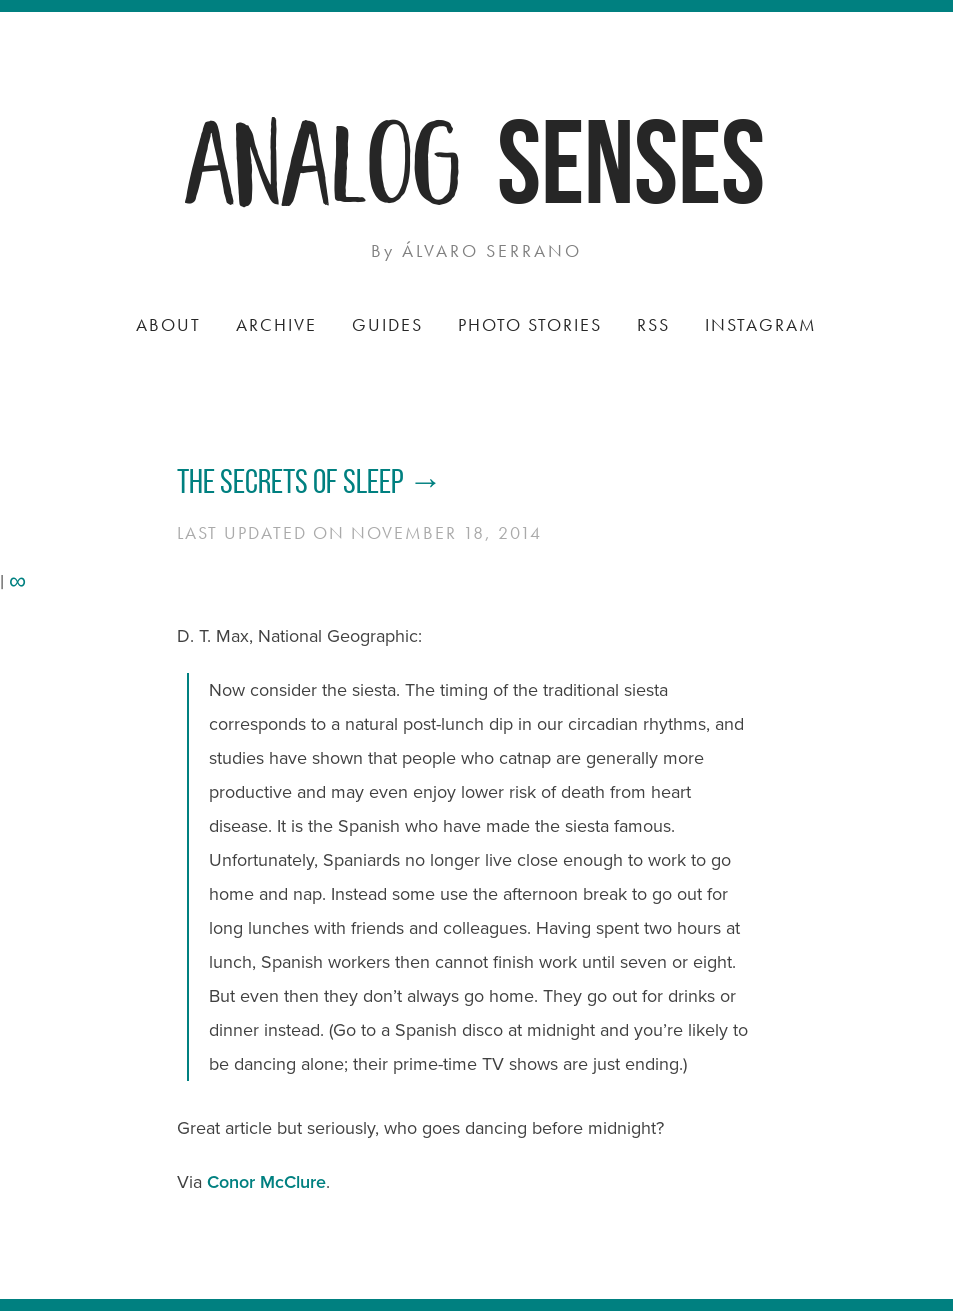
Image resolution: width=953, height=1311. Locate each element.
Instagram (761, 324)
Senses (631, 162)
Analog (325, 157)
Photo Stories (530, 324)
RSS (653, 324)
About (168, 324)
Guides (387, 324)
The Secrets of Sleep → (310, 481)
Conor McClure (266, 1182)
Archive (276, 324)
